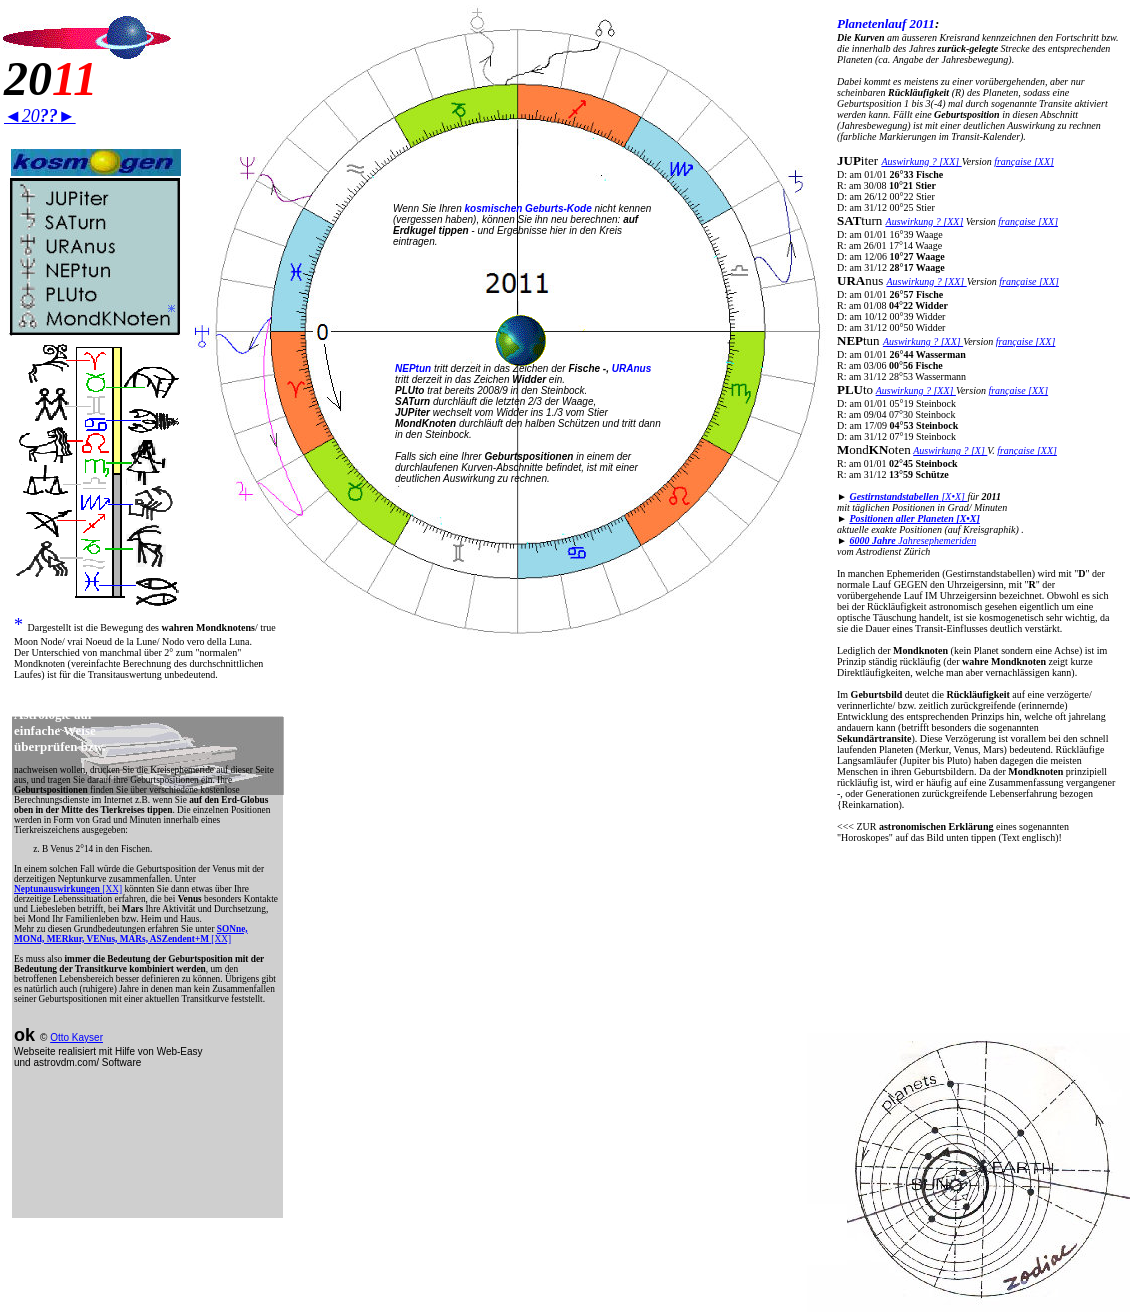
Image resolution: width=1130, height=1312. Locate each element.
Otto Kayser (76, 1037)
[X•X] (908, 496)
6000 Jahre (873, 540)
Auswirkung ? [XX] (921, 161)
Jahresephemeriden (937, 540)
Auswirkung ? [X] (950, 450)
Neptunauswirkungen (58, 889)
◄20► (40, 116)
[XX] (112, 889)
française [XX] (1024, 161)
